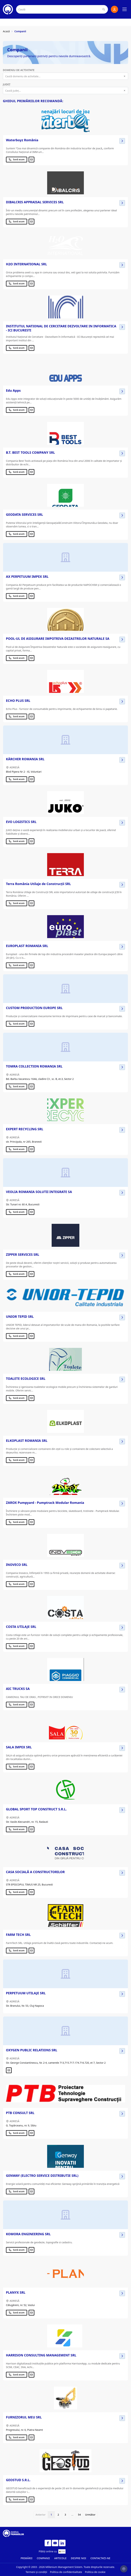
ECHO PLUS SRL (18, 700)
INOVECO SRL (16, 1564)
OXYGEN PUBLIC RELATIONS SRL (31, 2050)
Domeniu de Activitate (19, 70)
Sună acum (16, 159)
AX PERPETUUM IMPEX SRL (27, 576)
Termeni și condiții (36, 2572)
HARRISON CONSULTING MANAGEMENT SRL (41, 2355)
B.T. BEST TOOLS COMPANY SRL (30, 452)
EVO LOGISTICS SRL (21, 822)
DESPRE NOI (78, 2558)
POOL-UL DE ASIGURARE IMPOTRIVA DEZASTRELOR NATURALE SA (57, 638)
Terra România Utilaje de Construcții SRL (38, 884)
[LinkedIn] (62, 2543)
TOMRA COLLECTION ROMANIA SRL (34, 1066)
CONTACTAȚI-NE (100, 2558)
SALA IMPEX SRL (19, 1747)
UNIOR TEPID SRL (20, 1316)
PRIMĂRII (26, 2558)
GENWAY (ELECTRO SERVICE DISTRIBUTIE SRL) (42, 2175)
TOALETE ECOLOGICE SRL (25, 1378)
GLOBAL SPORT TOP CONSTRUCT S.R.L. (36, 1809)
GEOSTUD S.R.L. (18, 2480)
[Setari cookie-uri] (123, 2568)
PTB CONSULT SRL (20, 2113)
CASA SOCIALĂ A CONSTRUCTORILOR (35, 1872)
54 (79, 2514)
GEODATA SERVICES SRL (24, 514)
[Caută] (103, 9)
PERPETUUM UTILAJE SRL (26, 1993)
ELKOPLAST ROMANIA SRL (27, 1440)
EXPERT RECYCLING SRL (24, 1129)
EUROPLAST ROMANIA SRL (27, 946)
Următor (90, 2514)
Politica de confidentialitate (66, 2572)
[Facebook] (48, 2543)
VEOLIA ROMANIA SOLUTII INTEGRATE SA (39, 1192)
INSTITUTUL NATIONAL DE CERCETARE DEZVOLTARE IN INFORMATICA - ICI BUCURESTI (61, 328)
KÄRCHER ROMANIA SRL (25, 759)
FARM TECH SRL (18, 1934)
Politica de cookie (95, 2572)
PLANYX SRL (15, 2292)
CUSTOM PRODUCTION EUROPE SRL (34, 1008)
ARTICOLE (60, 2558)
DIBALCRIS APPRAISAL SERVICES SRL (35, 202)
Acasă (6, 31)
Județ (6, 84)
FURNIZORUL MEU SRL (24, 2417)
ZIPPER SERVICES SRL (22, 1254)
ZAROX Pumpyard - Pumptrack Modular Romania (45, 1502)
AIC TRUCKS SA (18, 1689)
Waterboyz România (22, 140)
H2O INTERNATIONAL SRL (26, 264)
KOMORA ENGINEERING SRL (28, 2234)
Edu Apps (13, 390)
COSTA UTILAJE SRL (21, 1626)
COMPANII (43, 2558)
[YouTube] (55, 2543)
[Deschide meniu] (124, 9)
